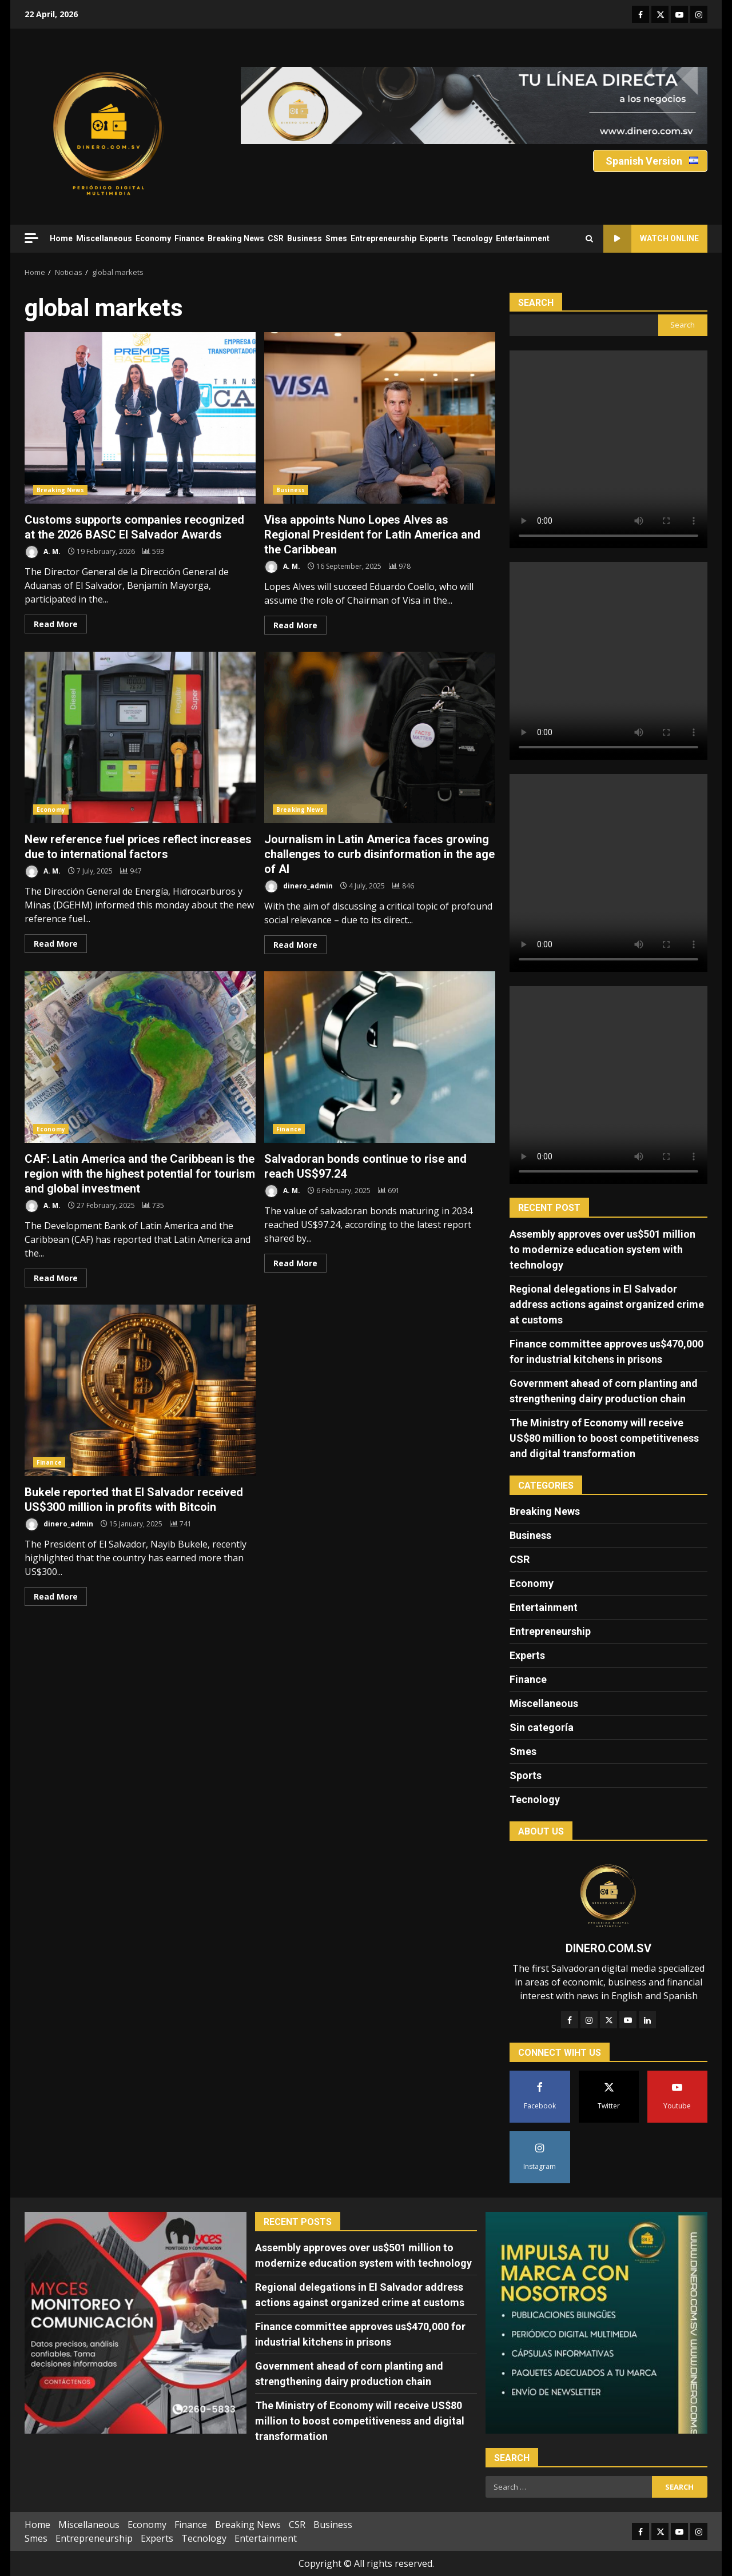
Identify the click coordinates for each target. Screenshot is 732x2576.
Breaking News (236, 238)
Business (304, 238)
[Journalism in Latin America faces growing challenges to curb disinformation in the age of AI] (403, 886)
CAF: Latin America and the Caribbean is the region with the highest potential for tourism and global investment (140, 1057)
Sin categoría (542, 1727)
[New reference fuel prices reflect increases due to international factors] (131, 871)
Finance (189, 238)
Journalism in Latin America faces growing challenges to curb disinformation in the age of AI (379, 737)
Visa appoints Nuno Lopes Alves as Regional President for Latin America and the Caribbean (379, 418)
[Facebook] (569, 2019)
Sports (526, 1775)
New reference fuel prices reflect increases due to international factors (140, 737)
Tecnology (472, 238)
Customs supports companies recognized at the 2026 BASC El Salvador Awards (140, 418)
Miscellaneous (104, 238)
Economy (153, 238)
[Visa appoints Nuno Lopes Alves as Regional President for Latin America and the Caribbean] (400, 566)
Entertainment (523, 238)
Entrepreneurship (383, 238)
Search (536, 302)
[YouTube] (627, 2019)
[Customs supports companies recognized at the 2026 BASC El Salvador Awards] (153, 551)
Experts (434, 238)
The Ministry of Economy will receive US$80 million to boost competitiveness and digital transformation (604, 1438)
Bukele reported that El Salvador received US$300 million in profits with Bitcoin (140, 1390)
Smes (336, 238)
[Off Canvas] (31, 238)
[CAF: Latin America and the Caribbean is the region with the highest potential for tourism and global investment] (153, 1205)
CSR (276, 238)
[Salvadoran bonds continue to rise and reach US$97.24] (389, 1190)
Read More (56, 624)
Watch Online (651, 239)
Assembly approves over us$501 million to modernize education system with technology (602, 1249)
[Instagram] (589, 2019)
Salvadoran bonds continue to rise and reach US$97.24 (379, 1057)
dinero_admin (298, 886)
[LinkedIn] (647, 2019)
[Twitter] (608, 2019)
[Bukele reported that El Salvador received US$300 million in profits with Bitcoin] (181, 1524)
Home (61, 238)
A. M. (43, 552)
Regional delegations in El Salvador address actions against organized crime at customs (607, 1304)
